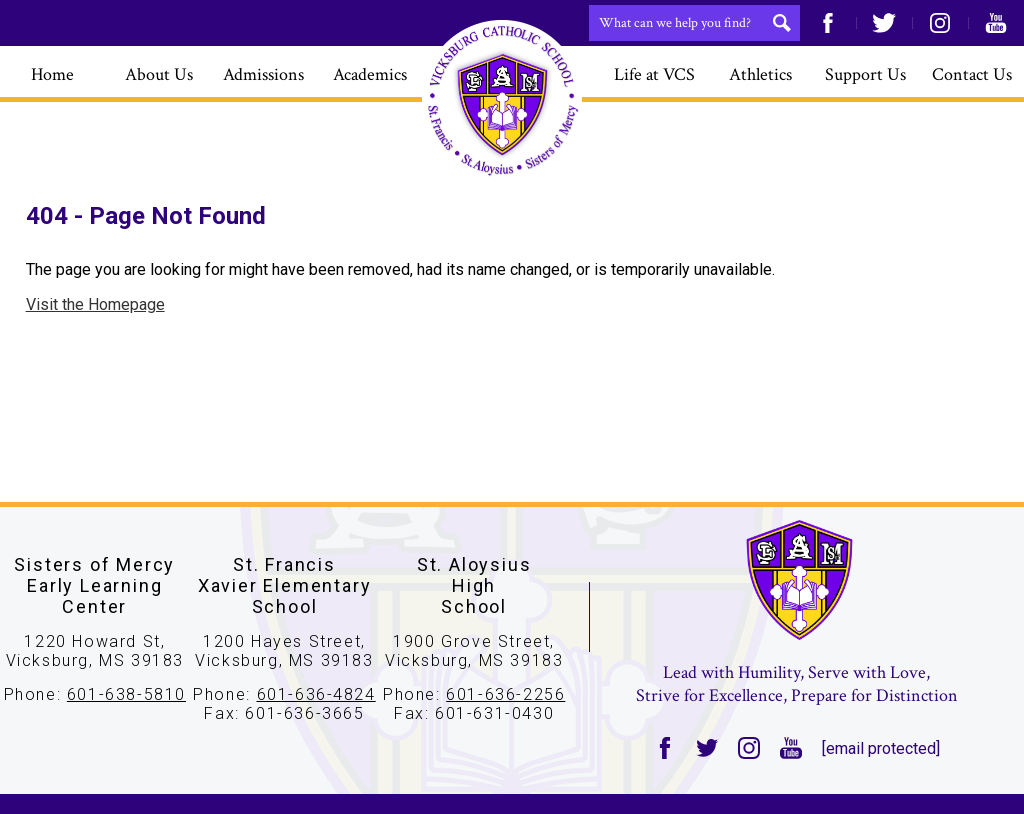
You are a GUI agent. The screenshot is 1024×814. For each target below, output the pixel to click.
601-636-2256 (505, 694)
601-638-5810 (126, 694)
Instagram (940, 23)
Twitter (884, 23)
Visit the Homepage (95, 304)
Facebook (828, 23)
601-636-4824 (316, 694)
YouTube (996, 23)
